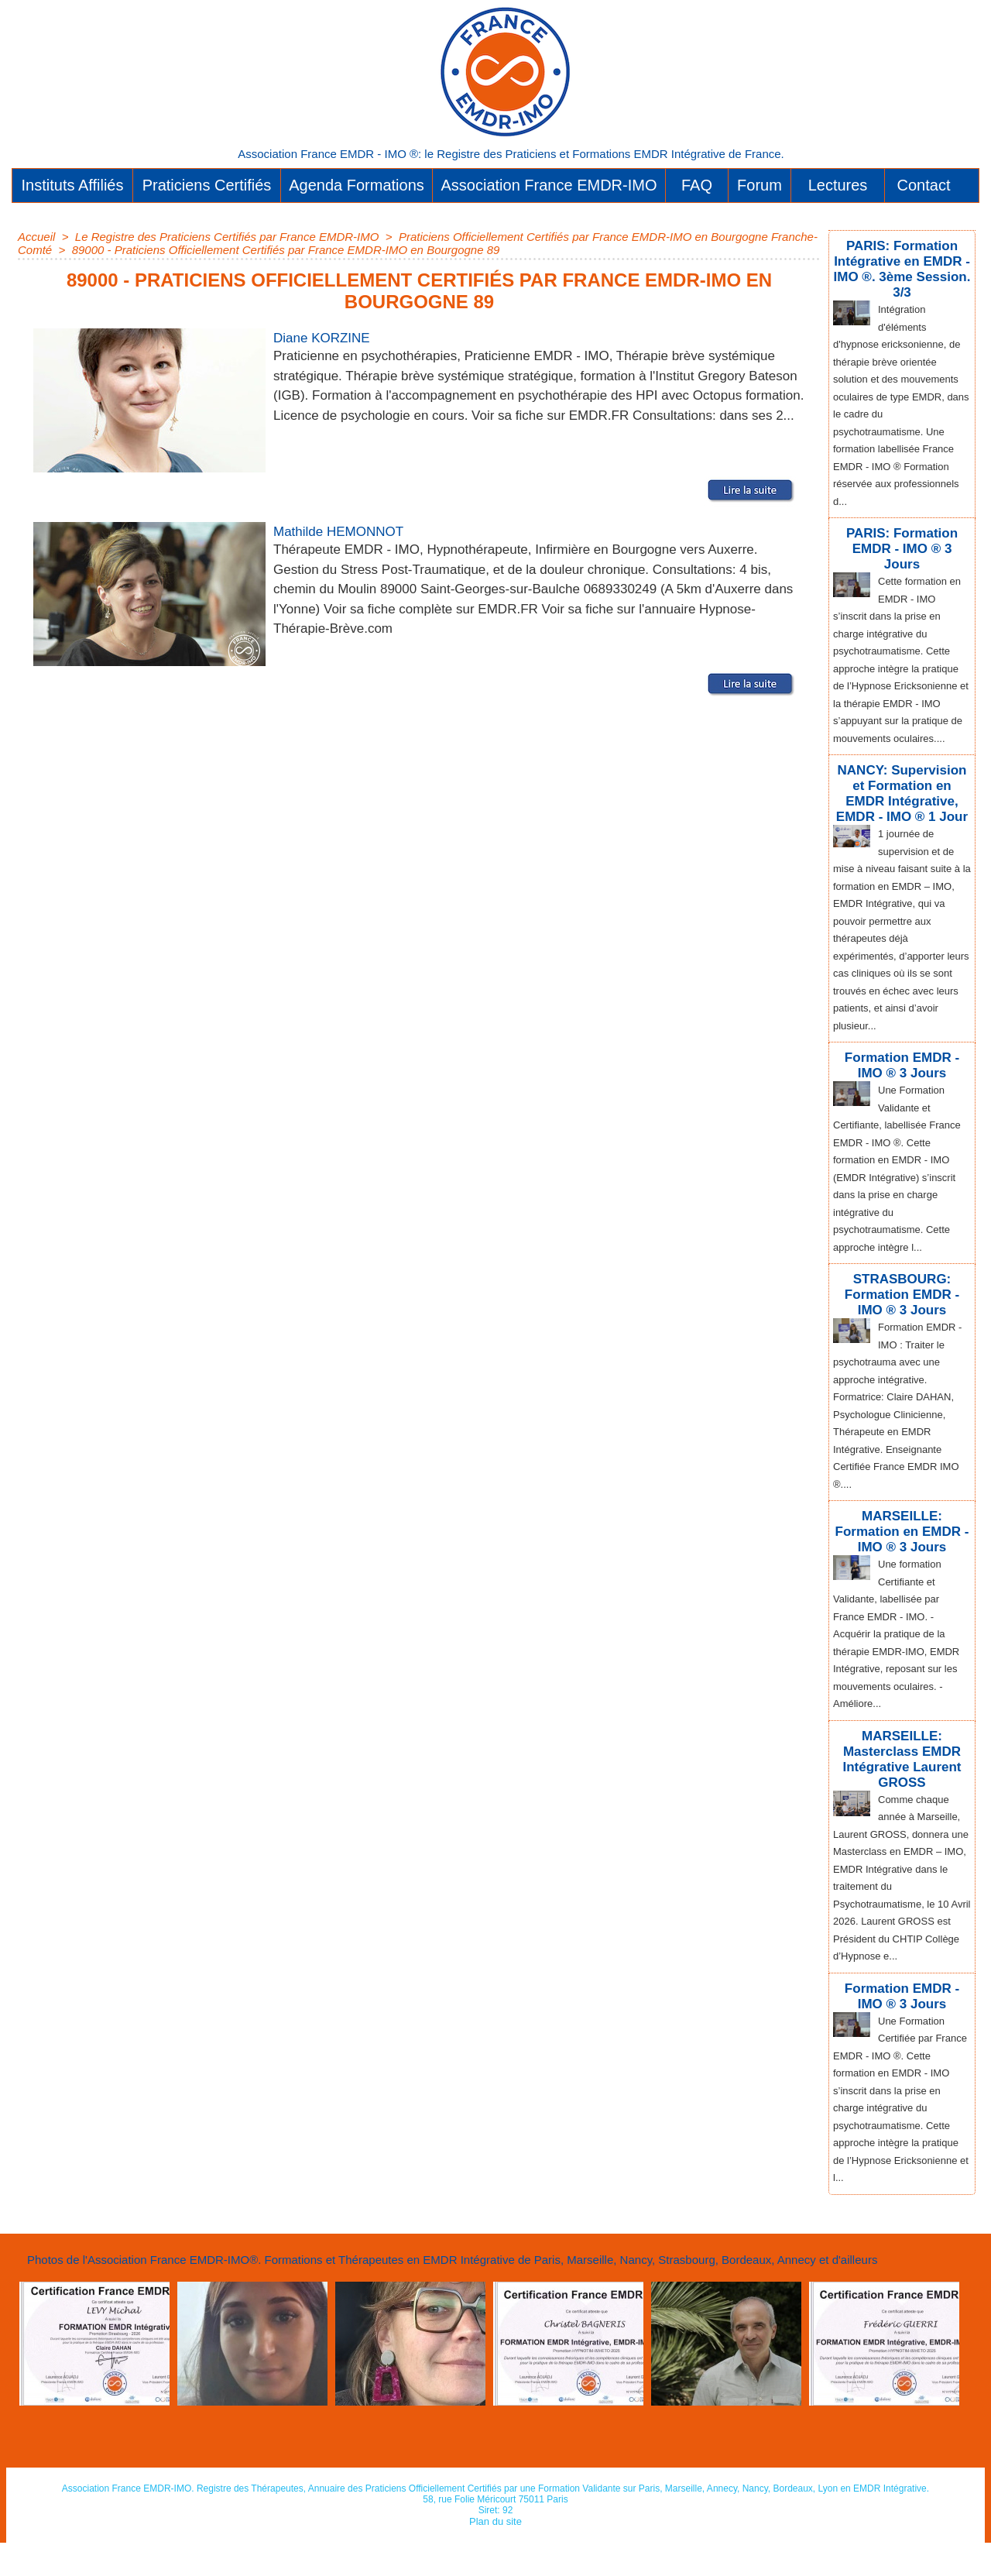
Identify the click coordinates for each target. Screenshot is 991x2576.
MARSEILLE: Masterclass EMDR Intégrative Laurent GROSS (902, 1764)
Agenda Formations (356, 185)
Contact (924, 185)
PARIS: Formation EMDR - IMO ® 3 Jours (901, 533)
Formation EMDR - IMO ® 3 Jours (902, 1067)
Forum (759, 185)
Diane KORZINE (333, 337)
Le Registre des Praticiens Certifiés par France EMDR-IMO (227, 236)
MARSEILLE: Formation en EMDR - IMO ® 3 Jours (902, 1525)
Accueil (36, 236)
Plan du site (495, 2555)
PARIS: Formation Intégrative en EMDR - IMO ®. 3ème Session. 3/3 (902, 266)
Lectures (838, 185)
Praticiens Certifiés (207, 185)
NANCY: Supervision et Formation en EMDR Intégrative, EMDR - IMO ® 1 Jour (902, 800)
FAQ (696, 185)
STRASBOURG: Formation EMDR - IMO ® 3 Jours (902, 1293)
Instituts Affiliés (73, 185)
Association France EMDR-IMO (549, 185)
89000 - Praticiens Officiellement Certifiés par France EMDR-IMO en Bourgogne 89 (286, 249)
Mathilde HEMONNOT (353, 531)
